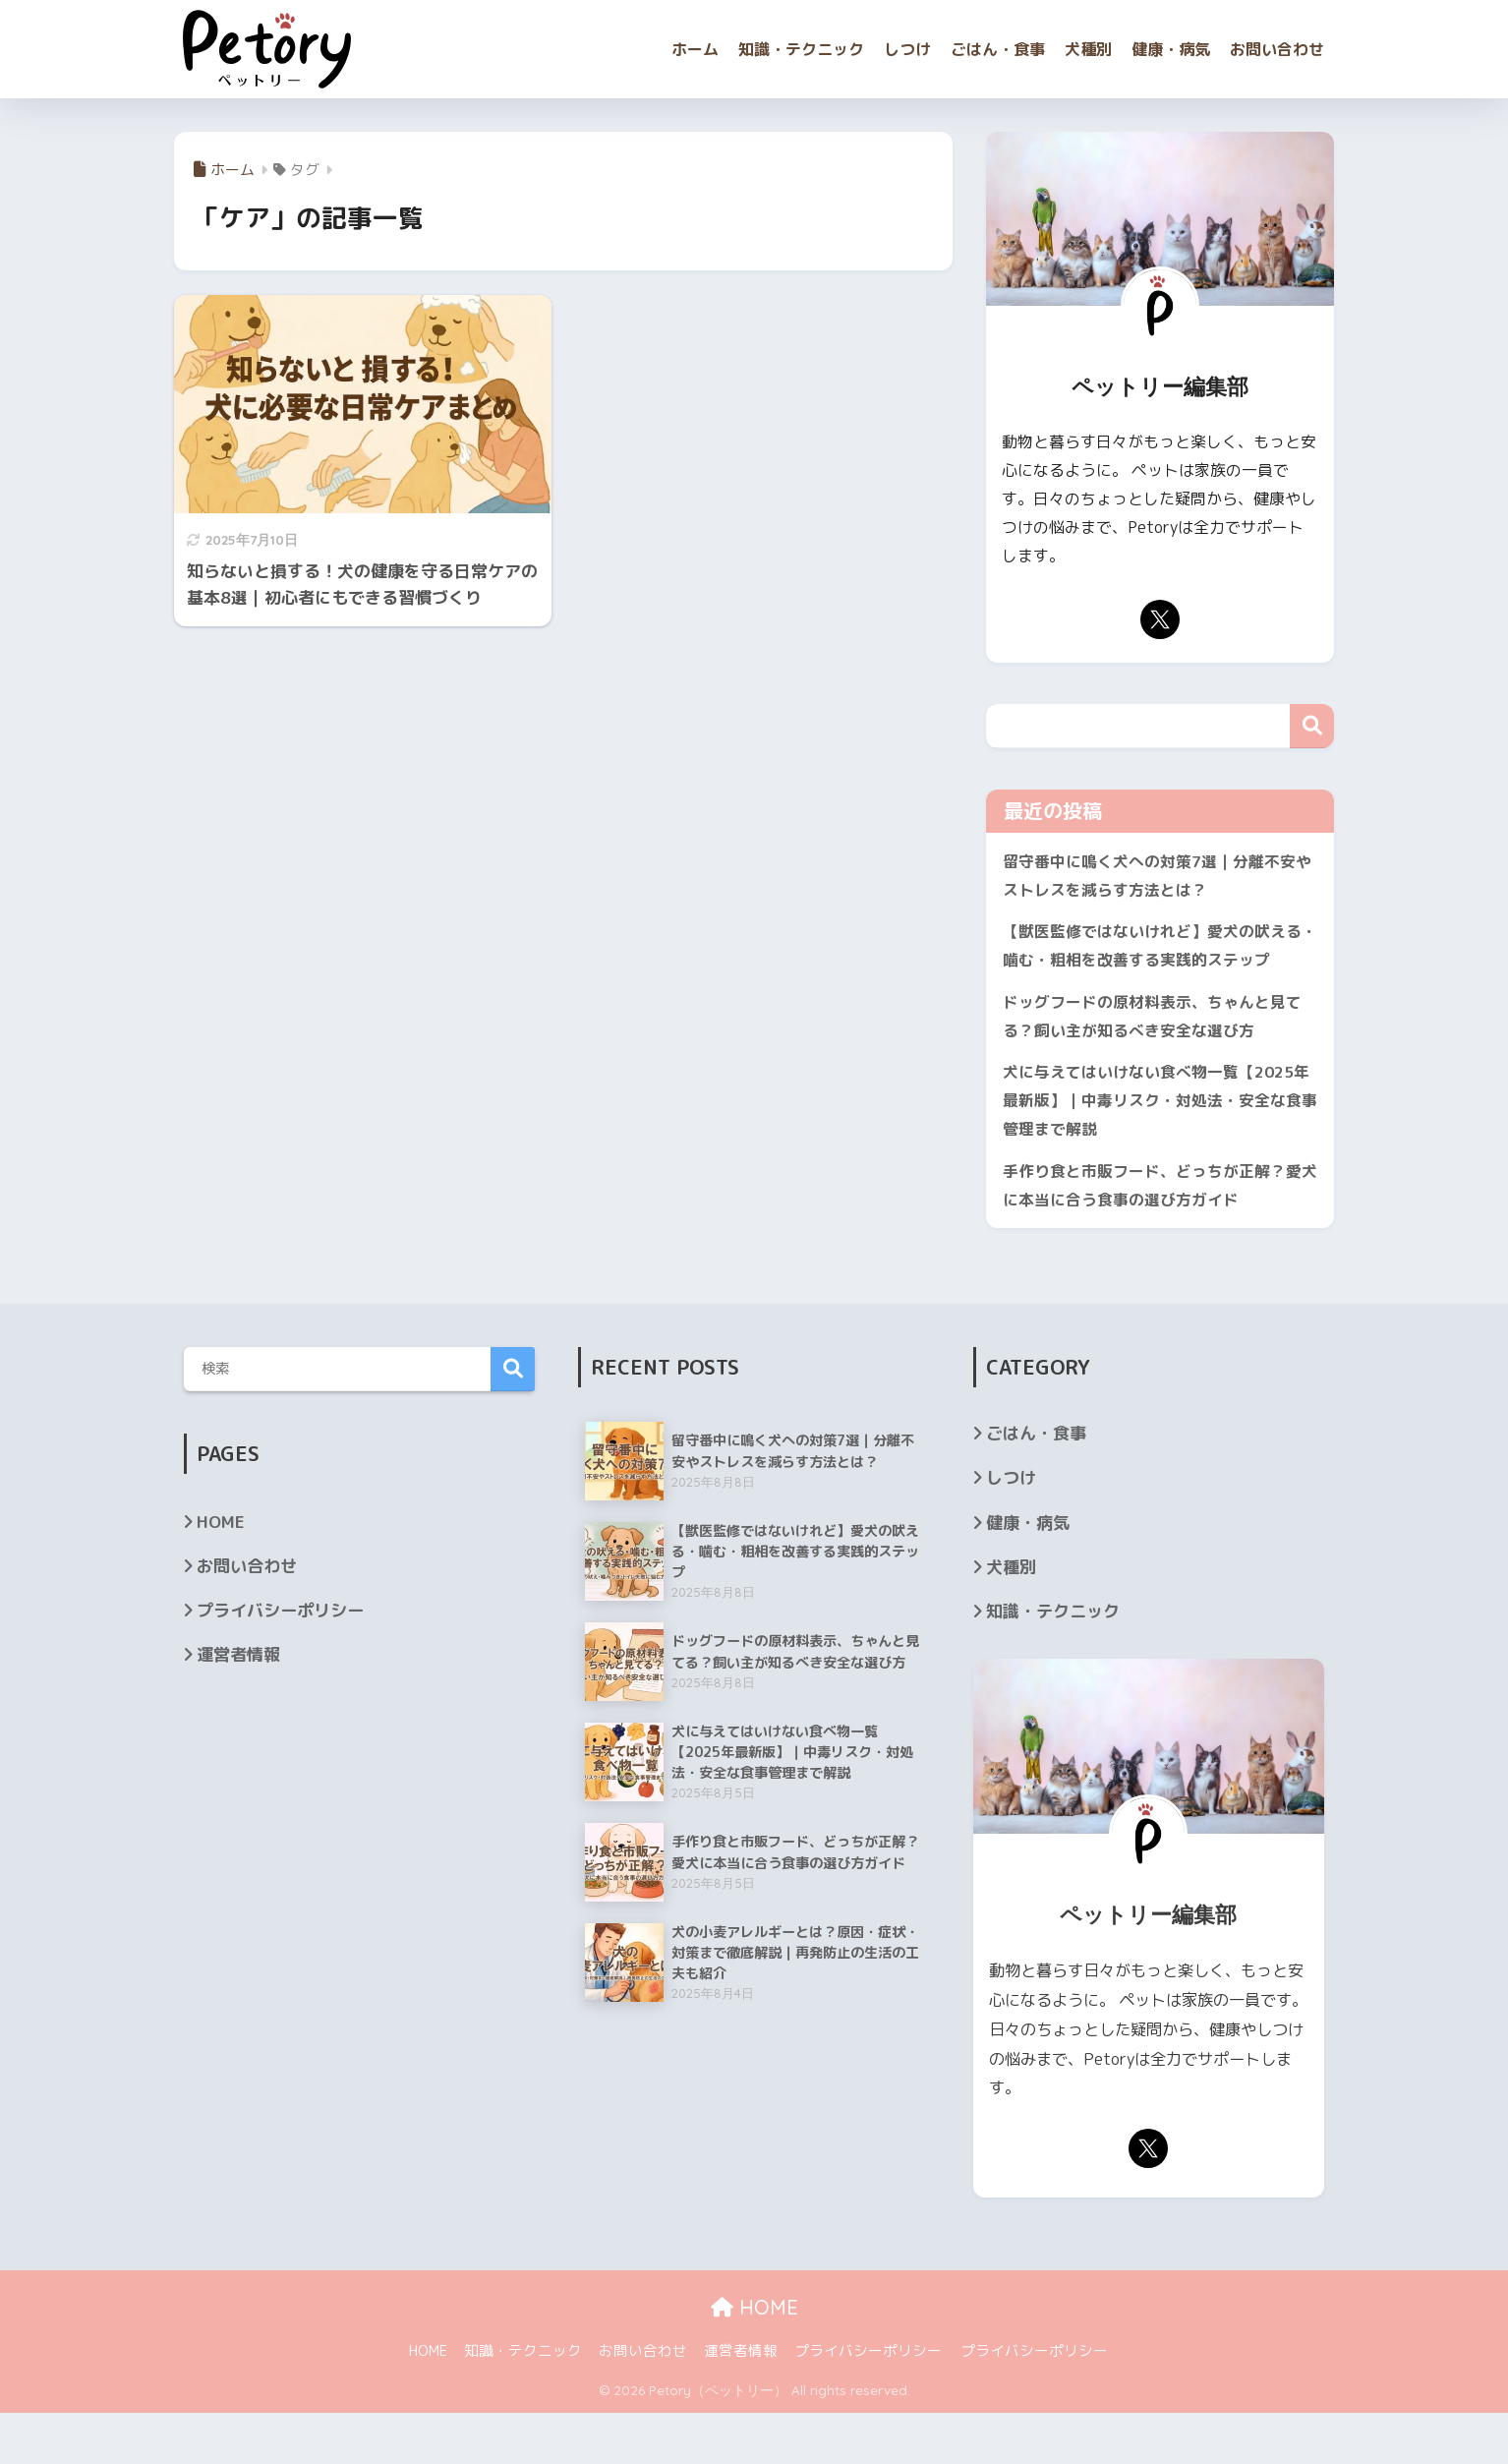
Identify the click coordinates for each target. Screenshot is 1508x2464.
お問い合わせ (1277, 49)
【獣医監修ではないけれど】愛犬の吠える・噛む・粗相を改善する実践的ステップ (1153, 965)
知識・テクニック (801, 49)
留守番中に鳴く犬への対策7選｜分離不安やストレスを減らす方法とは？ (1158, 877)
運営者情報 (238, 1705)
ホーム (695, 49)
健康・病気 (1170, 49)
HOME (221, 1572)
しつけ (907, 49)
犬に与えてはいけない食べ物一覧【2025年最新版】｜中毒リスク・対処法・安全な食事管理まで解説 (1158, 1144)
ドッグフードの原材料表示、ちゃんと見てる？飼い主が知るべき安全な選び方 (1153, 1055)
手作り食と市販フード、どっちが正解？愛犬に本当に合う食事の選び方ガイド (1153, 1234)
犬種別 (1088, 49)
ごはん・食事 (998, 49)
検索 (1312, 726)
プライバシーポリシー (280, 1661)
